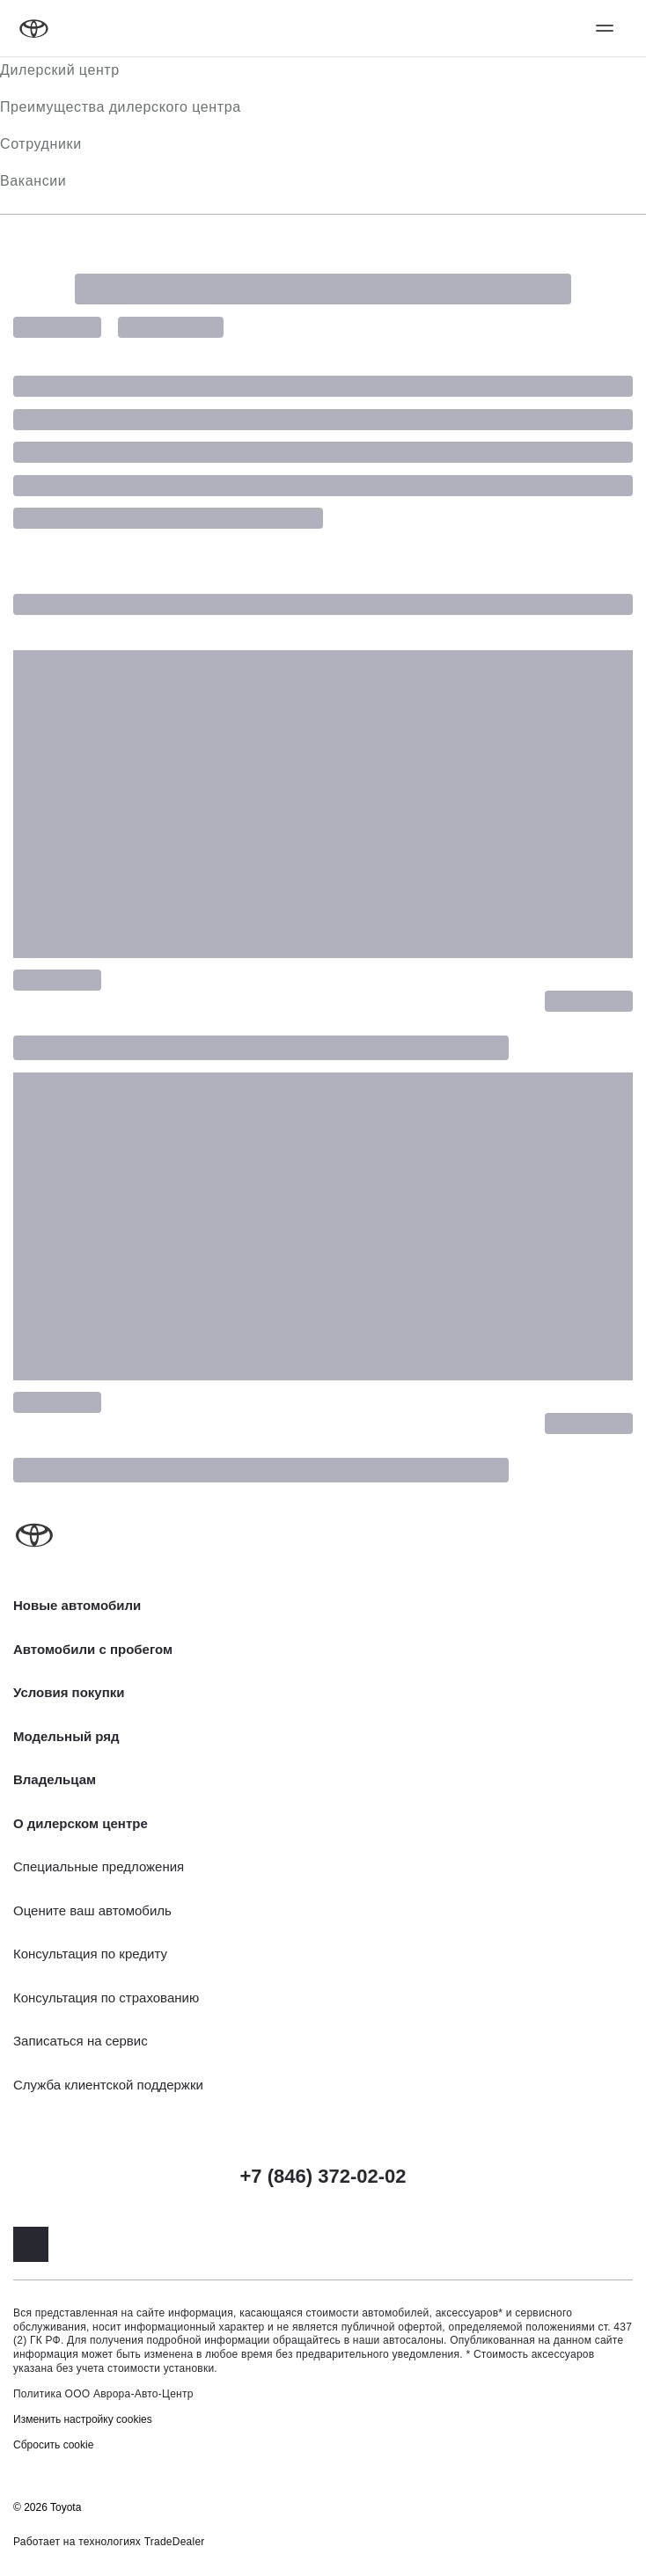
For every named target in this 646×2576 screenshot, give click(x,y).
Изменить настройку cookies (82, 2419)
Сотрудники (41, 143)
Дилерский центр (60, 69)
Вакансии (33, 180)
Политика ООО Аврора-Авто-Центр (103, 2394)
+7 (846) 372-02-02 (323, 2176)
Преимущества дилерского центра (120, 106)
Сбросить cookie (53, 2445)
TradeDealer (174, 2542)
